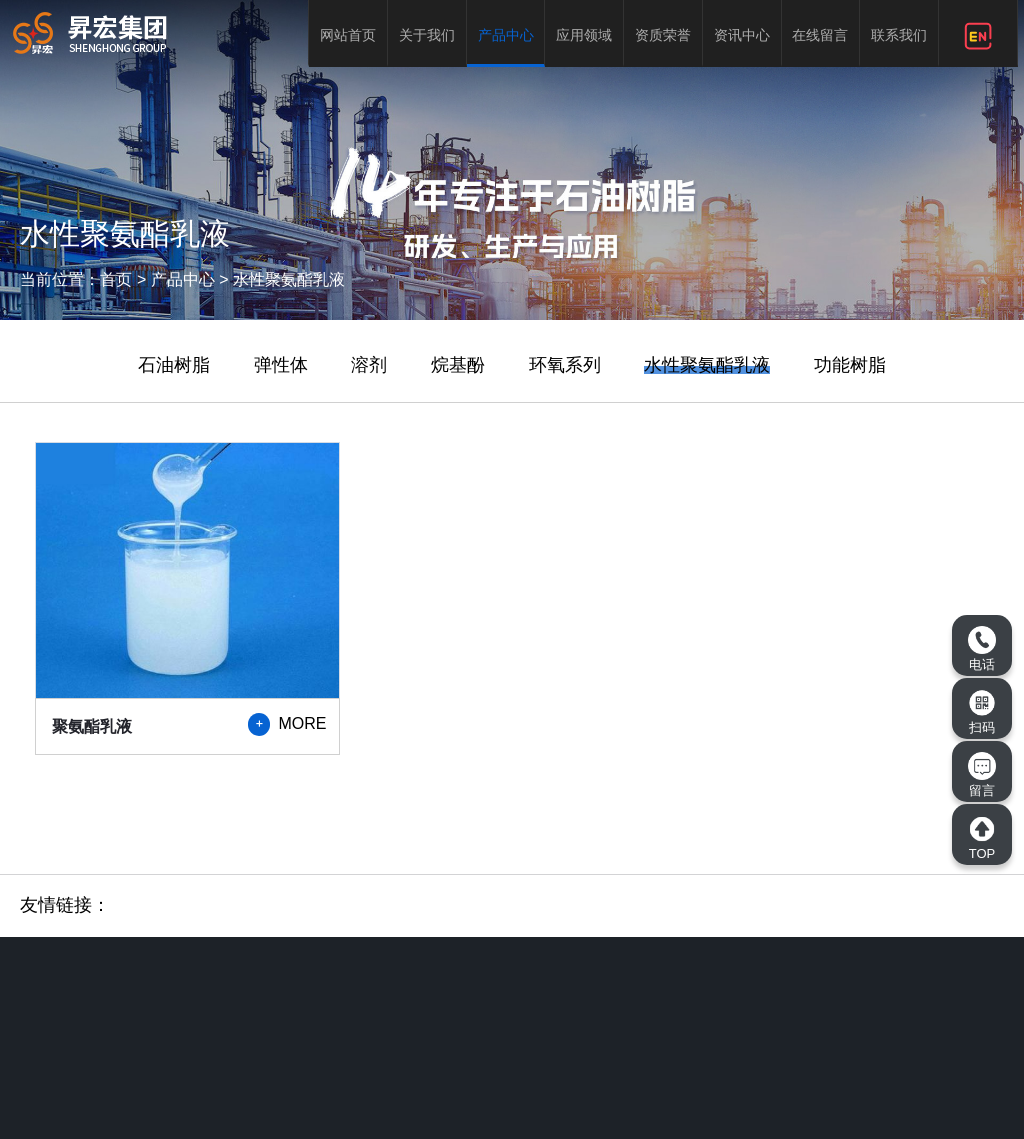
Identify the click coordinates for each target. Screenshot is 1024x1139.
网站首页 (348, 35)
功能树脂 (850, 365)
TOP (982, 838)
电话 (982, 649)
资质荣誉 (663, 35)
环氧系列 (565, 365)
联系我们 (899, 35)
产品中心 (506, 35)
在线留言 (820, 35)
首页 (116, 279)
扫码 (982, 712)
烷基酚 (458, 365)
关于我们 (427, 35)
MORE (287, 724)
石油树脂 (174, 365)
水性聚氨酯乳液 (289, 279)
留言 (982, 775)
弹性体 (281, 365)
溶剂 (369, 365)
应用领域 (584, 35)
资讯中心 (742, 35)
